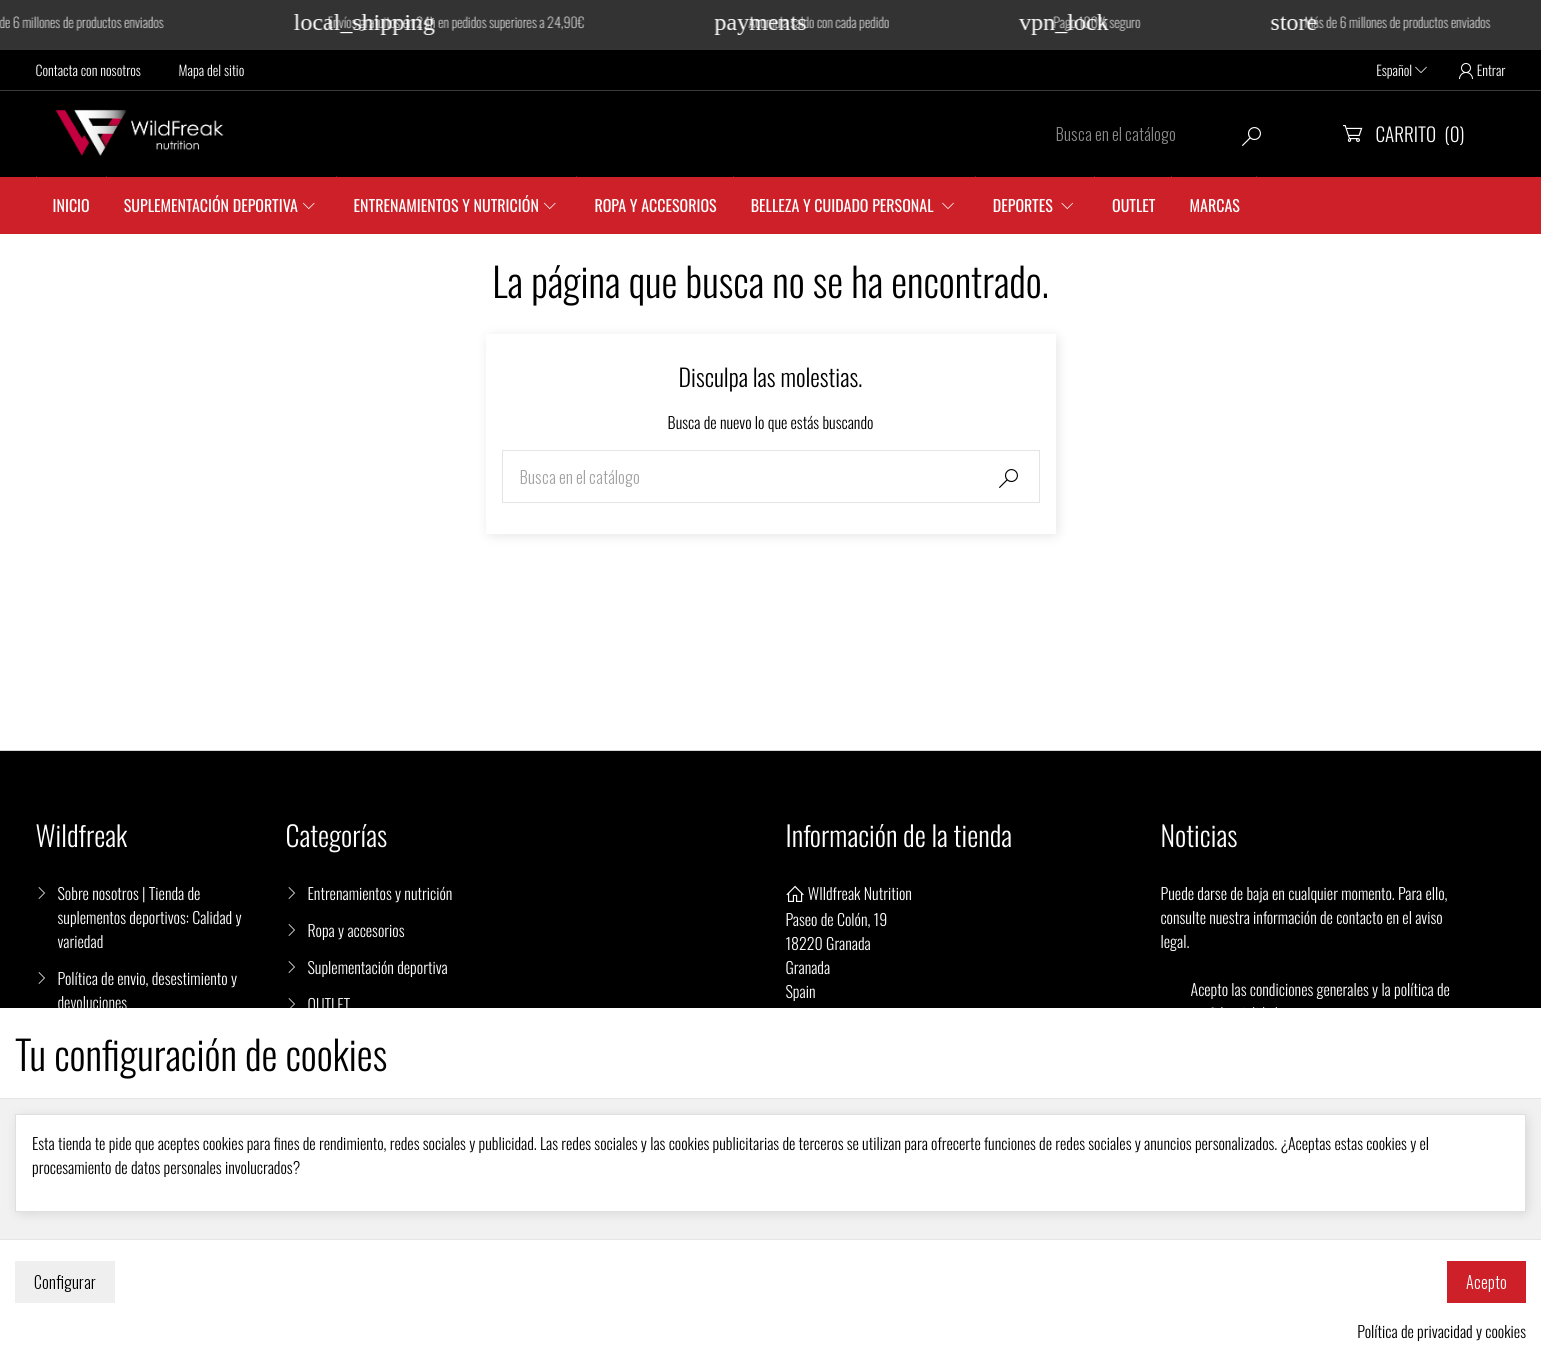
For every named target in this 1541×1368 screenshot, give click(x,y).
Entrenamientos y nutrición (446, 205)
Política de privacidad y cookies (1441, 1331)
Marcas (1214, 205)
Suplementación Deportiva (211, 205)
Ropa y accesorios (655, 205)
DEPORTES (1025, 205)
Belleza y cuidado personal (844, 205)
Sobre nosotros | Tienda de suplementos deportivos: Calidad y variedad (150, 917)
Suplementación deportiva (378, 967)
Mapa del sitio (212, 70)
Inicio (71, 205)
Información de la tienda (899, 835)
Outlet (1133, 205)
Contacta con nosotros (88, 70)
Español (1401, 70)
